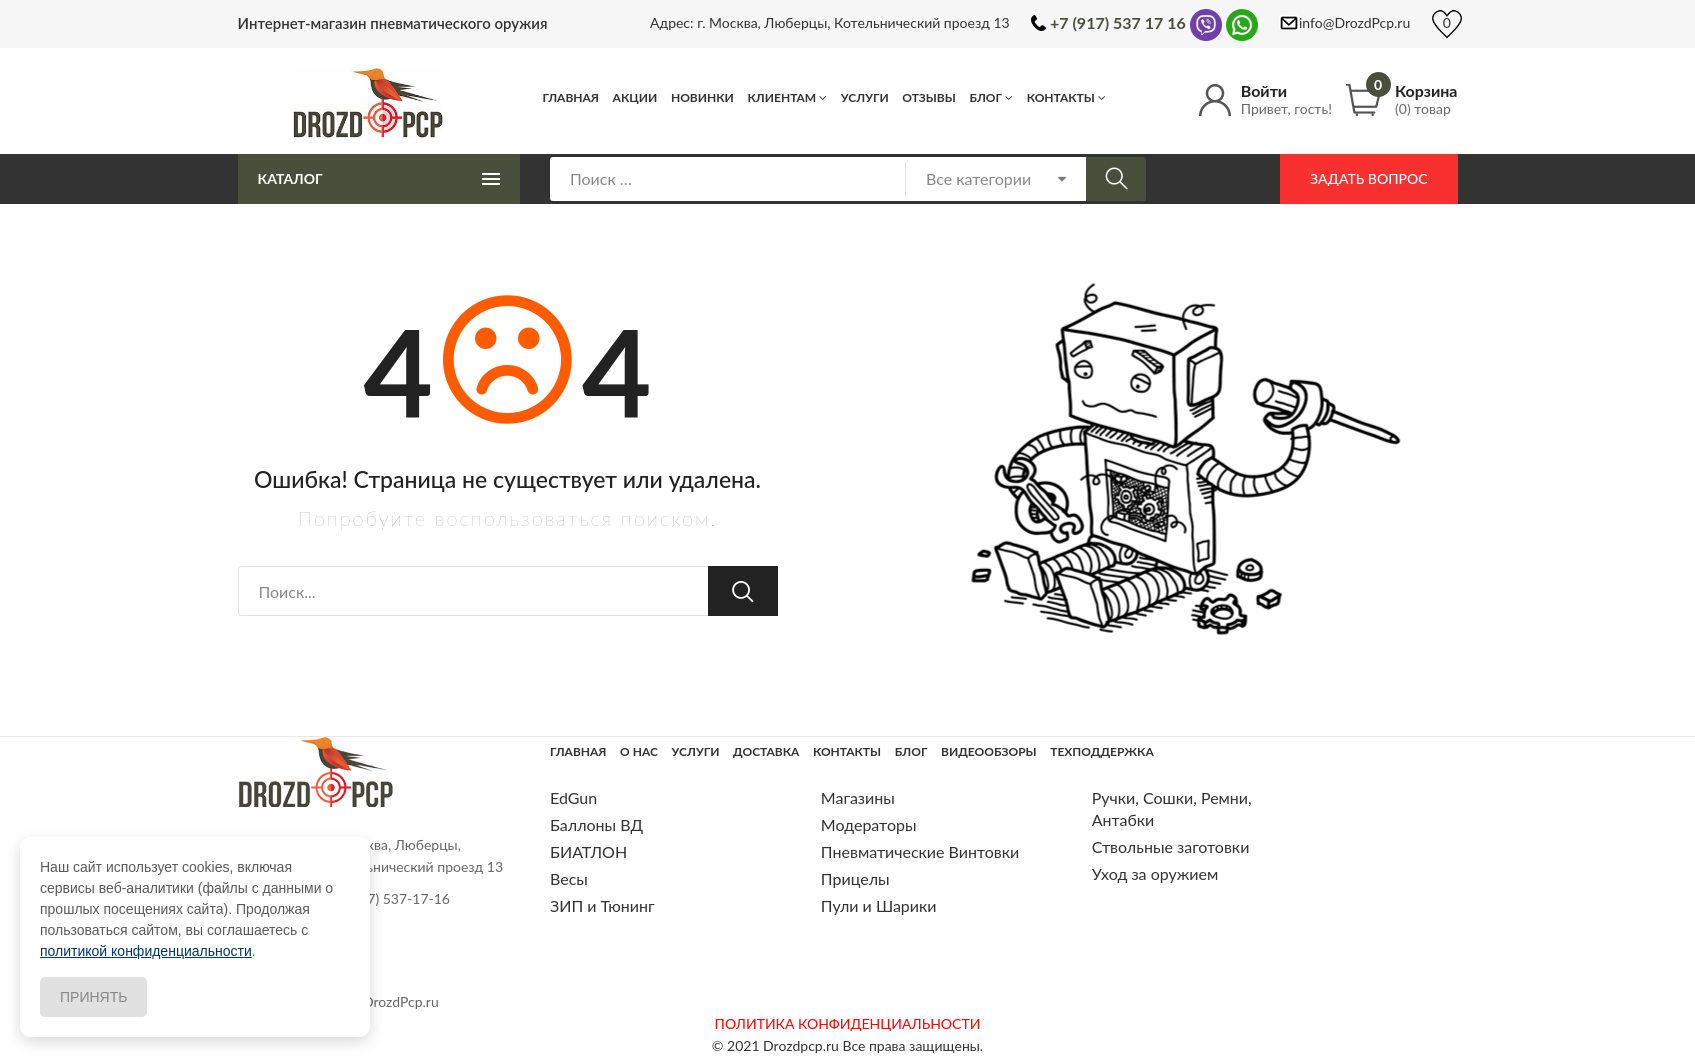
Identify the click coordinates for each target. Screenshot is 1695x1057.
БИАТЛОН (588, 851)
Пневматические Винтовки (920, 851)
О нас (639, 751)
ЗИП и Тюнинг (602, 905)
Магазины (858, 797)
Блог (985, 97)
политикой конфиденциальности (146, 951)
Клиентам (781, 97)
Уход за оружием (1155, 873)
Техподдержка (1101, 751)
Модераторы (869, 824)
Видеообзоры (989, 751)
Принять (93, 997)
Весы (569, 878)
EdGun (573, 797)
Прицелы (855, 878)
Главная (571, 97)
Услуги (865, 97)
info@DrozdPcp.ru (1354, 22)
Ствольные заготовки (1171, 846)
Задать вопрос (1368, 178)
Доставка (766, 751)
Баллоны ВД (596, 824)
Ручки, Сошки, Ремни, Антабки (1172, 808)
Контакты (1061, 97)
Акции (635, 97)
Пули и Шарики (879, 905)
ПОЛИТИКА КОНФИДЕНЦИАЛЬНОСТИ (848, 1023)
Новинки (702, 97)
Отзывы (929, 97)
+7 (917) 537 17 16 (1118, 22)
